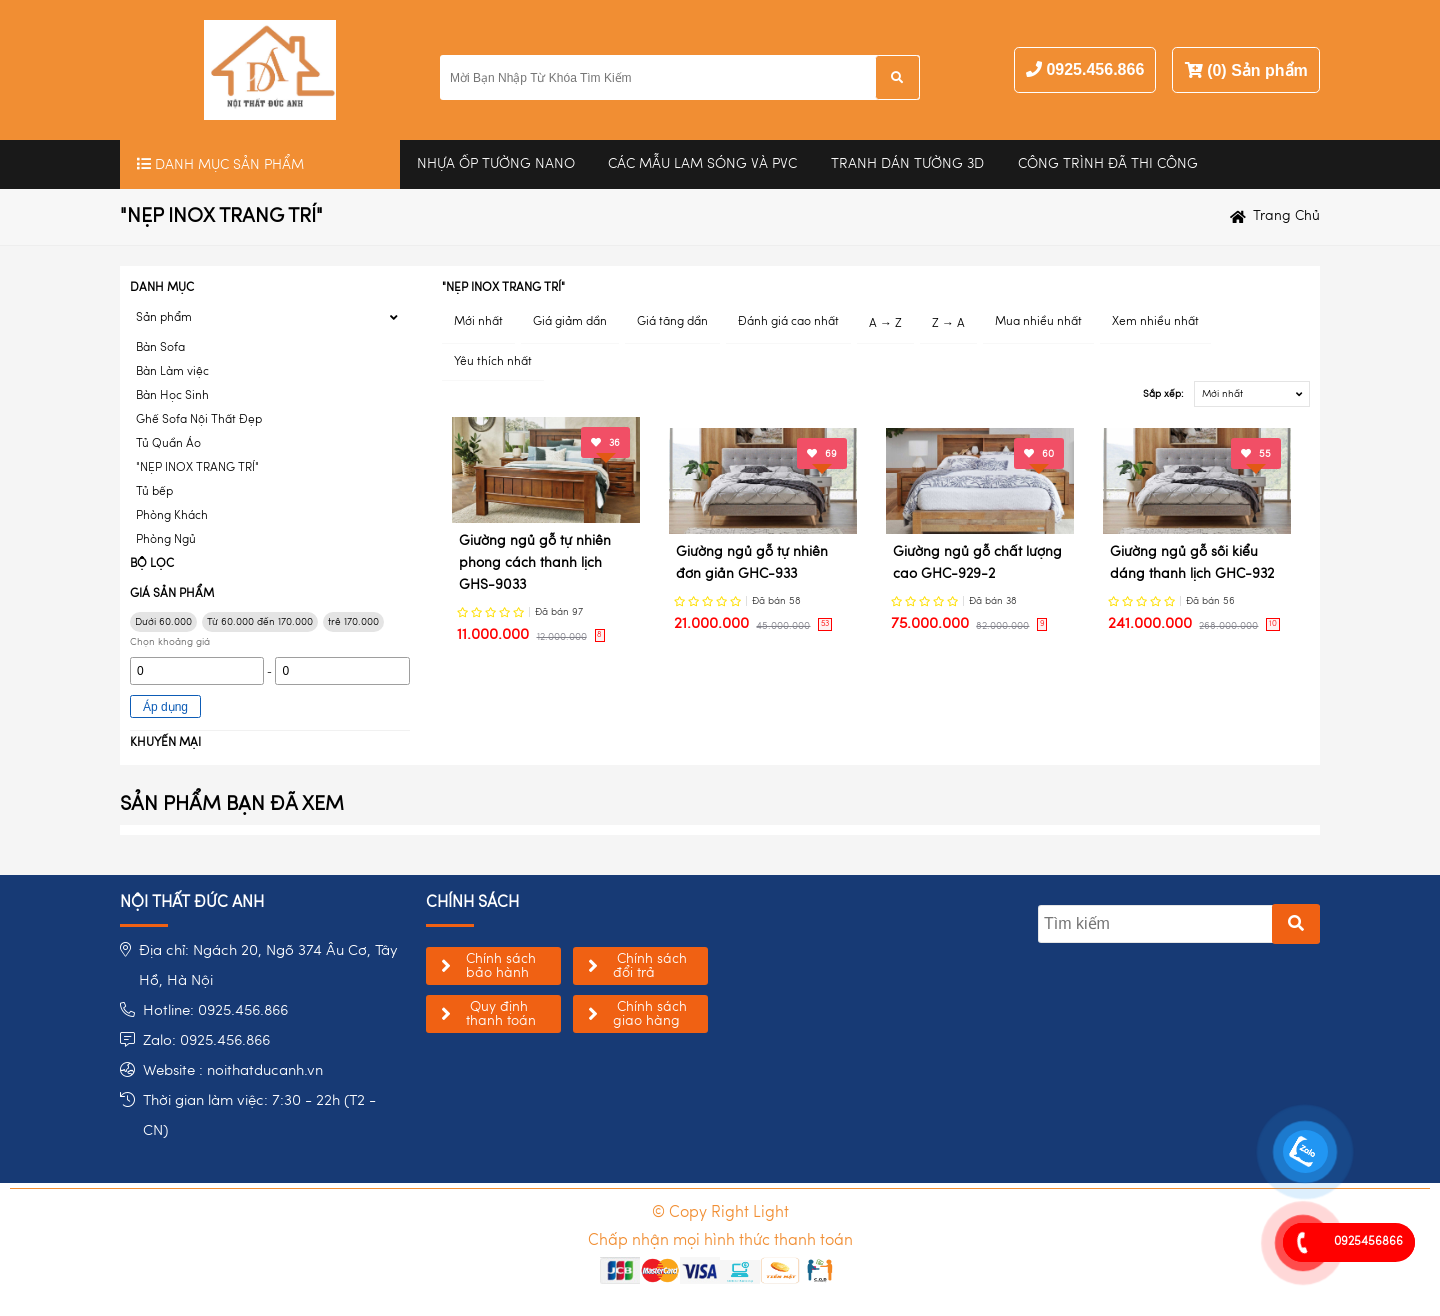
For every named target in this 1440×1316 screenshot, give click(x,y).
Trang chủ (1286, 216)
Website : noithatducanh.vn (233, 1071)
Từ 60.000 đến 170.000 (260, 622)
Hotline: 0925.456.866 (215, 1011)
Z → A (948, 324)
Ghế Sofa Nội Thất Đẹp (199, 420)
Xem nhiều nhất (1155, 322)
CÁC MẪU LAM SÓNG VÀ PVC (702, 164)
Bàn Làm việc (172, 372)
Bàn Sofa (160, 348)
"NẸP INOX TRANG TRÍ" (197, 468)
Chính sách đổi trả (650, 966)
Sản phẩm (164, 318)
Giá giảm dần (570, 322)
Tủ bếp (154, 492)
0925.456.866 (1095, 69)
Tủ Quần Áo (168, 444)
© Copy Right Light (720, 1213)
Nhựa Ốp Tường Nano (496, 164)
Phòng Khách (172, 516)
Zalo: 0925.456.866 (206, 1041)
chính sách (472, 903)
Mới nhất (478, 322)
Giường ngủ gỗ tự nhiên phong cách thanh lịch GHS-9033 (535, 563)
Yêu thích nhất (493, 362)
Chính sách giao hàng (650, 1014)
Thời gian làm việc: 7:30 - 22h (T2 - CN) (259, 1116)
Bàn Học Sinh (172, 396)
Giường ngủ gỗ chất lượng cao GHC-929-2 (977, 563)
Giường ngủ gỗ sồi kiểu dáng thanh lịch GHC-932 (1192, 563)
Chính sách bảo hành (501, 966)
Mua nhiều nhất (1038, 322)
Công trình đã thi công (1108, 164)
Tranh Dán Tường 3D (907, 164)
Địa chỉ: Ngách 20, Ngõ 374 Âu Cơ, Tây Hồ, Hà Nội (268, 966)
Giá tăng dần (672, 322)
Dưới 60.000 (163, 622)
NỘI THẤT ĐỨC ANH (192, 903)
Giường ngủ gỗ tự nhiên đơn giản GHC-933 (752, 563)
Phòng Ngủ (166, 540)
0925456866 (1368, 1242)
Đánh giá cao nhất (788, 322)
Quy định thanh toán (501, 1014)
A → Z (885, 324)
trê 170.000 (353, 622)
